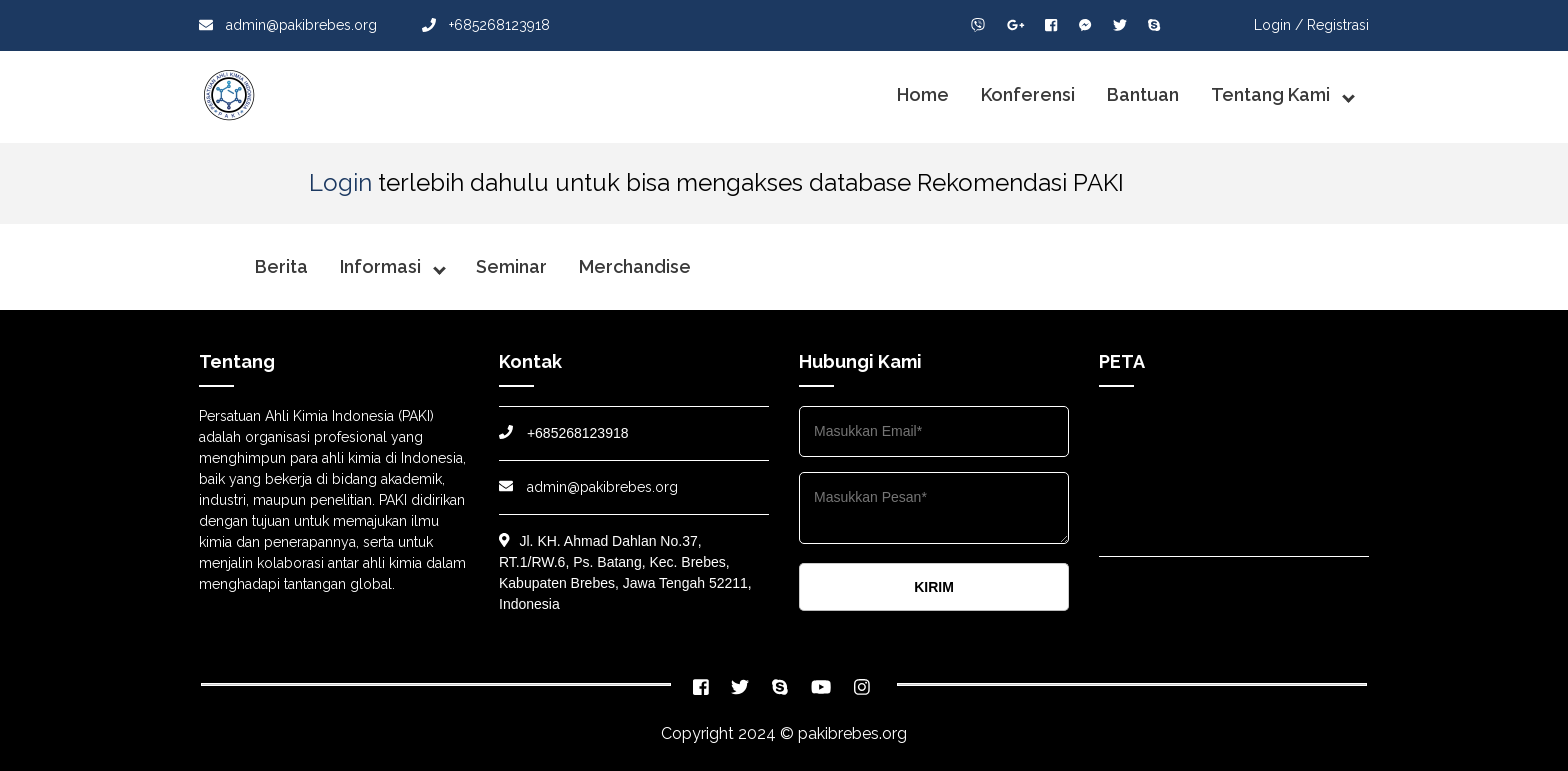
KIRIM (934, 587)
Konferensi (1028, 94)
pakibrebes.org (852, 733)
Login (340, 182)
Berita (281, 266)
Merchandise (635, 266)
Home (923, 94)
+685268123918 (486, 25)
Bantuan (1143, 94)
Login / (1278, 25)
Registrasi (1338, 25)
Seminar (511, 266)
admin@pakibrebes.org (288, 25)
